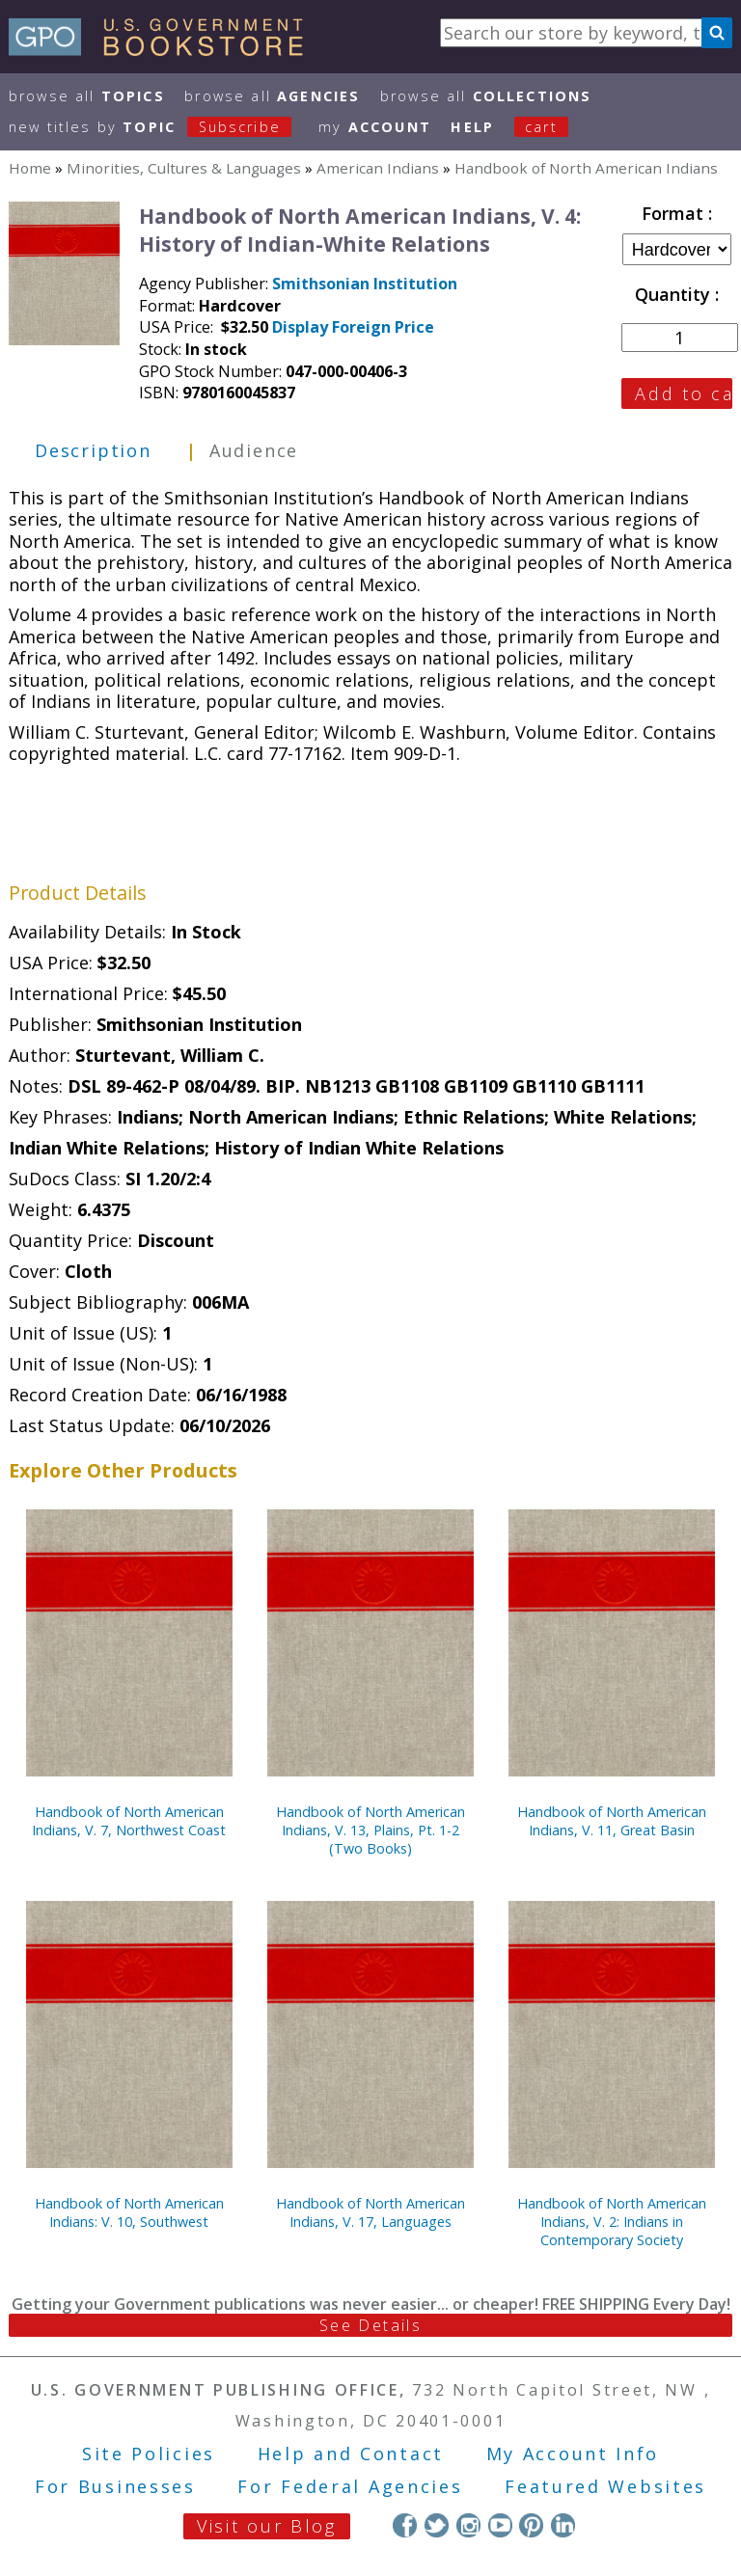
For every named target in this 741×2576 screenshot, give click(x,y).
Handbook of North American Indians (586, 167)
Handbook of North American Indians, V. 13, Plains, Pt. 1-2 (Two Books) (370, 1830)
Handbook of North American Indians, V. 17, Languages (370, 2212)
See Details (370, 2325)
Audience (253, 450)
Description (93, 450)
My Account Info (573, 2453)
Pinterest (531, 2525)
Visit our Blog (267, 2525)
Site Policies (148, 2453)
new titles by (160, 127)
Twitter (437, 2525)
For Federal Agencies (349, 2486)
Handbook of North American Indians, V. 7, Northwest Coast (129, 1821)
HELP (472, 127)
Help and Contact (351, 2453)
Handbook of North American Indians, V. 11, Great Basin (611, 1821)
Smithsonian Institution (364, 283)
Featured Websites (605, 2486)
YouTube (500, 2525)
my (374, 127)
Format (675, 213)
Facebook (405, 2525)
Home (30, 167)
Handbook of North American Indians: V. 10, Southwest (129, 2212)
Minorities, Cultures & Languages (184, 167)
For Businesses (115, 2486)
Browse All (87, 96)
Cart (541, 127)
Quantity (675, 294)
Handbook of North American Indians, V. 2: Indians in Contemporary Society (611, 2221)
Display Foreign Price (353, 327)
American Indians (377, 167)
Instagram (468, 2525)
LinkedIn (563, 2525)
